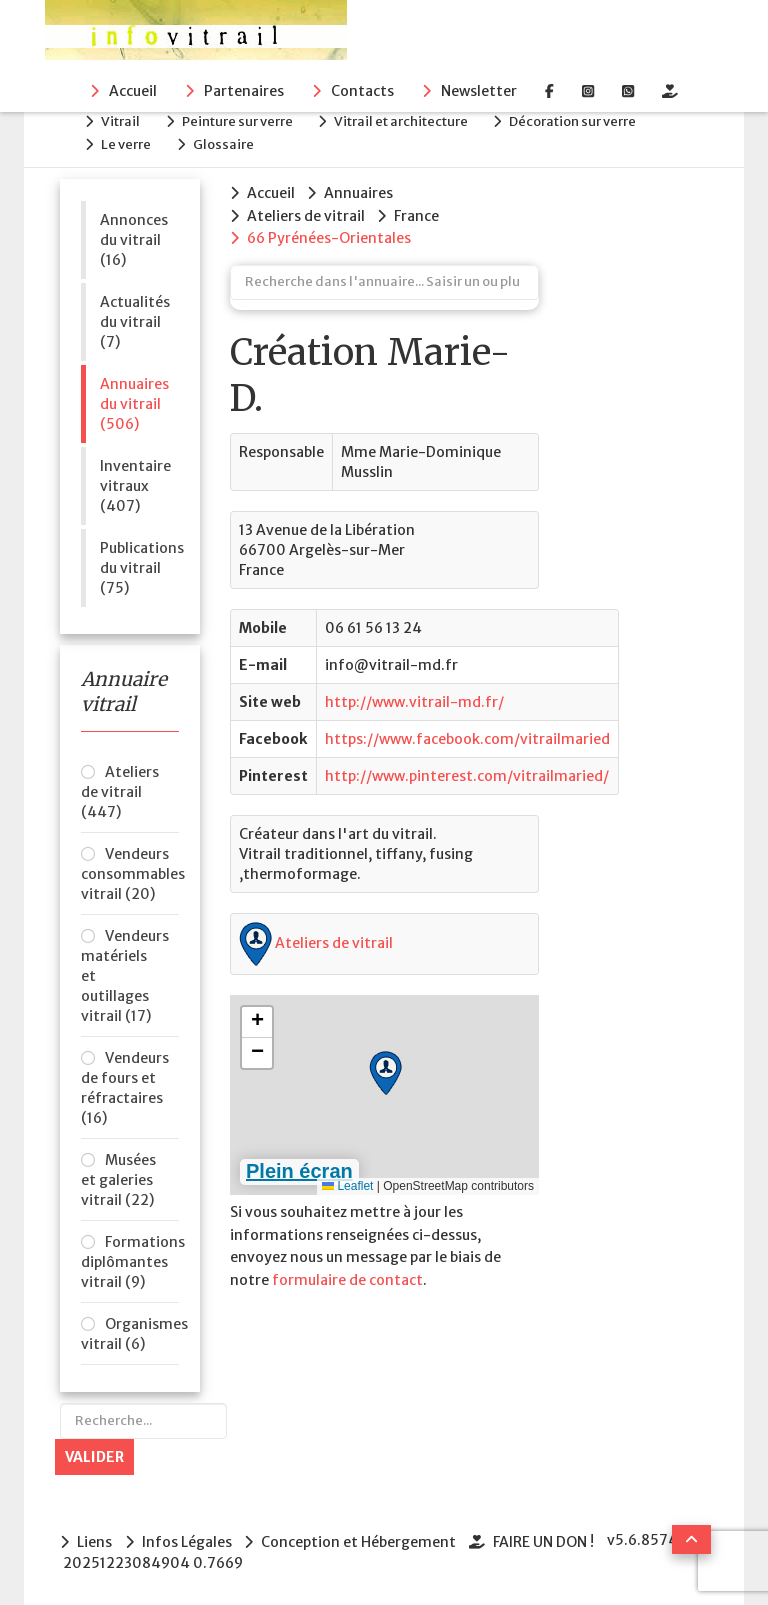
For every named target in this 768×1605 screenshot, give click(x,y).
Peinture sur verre (242, 120)
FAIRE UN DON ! (547, 1538)
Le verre (129, 141)
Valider (94, 1454)
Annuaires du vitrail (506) (134, 400)
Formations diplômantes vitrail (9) (130, 1259)
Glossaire (228, 141)
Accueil (133, 91)
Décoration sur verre (583, 120)
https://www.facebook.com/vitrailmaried (467, 734)
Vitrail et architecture (409, 120)
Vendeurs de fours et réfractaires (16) (125, 1085)
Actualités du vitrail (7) (135, 318)
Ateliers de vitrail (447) (120, 789)
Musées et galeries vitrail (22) (118, 1177)
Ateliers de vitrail (316, 938)
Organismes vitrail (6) (130, 1331)
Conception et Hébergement (361, 1538)
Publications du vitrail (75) (139, 564)
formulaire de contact (347, 1274)
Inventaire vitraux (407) (135, 482)
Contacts (362, 91)
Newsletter (479, 91)
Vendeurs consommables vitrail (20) (130, 871)
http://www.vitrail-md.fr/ (414, 697)
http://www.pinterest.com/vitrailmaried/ (467, 771)
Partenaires (244, 91)
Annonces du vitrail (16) (134, 236)
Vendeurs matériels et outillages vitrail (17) (125, 973)
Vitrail (123, 120)
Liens (94, 1538)
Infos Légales (188, 1538)
